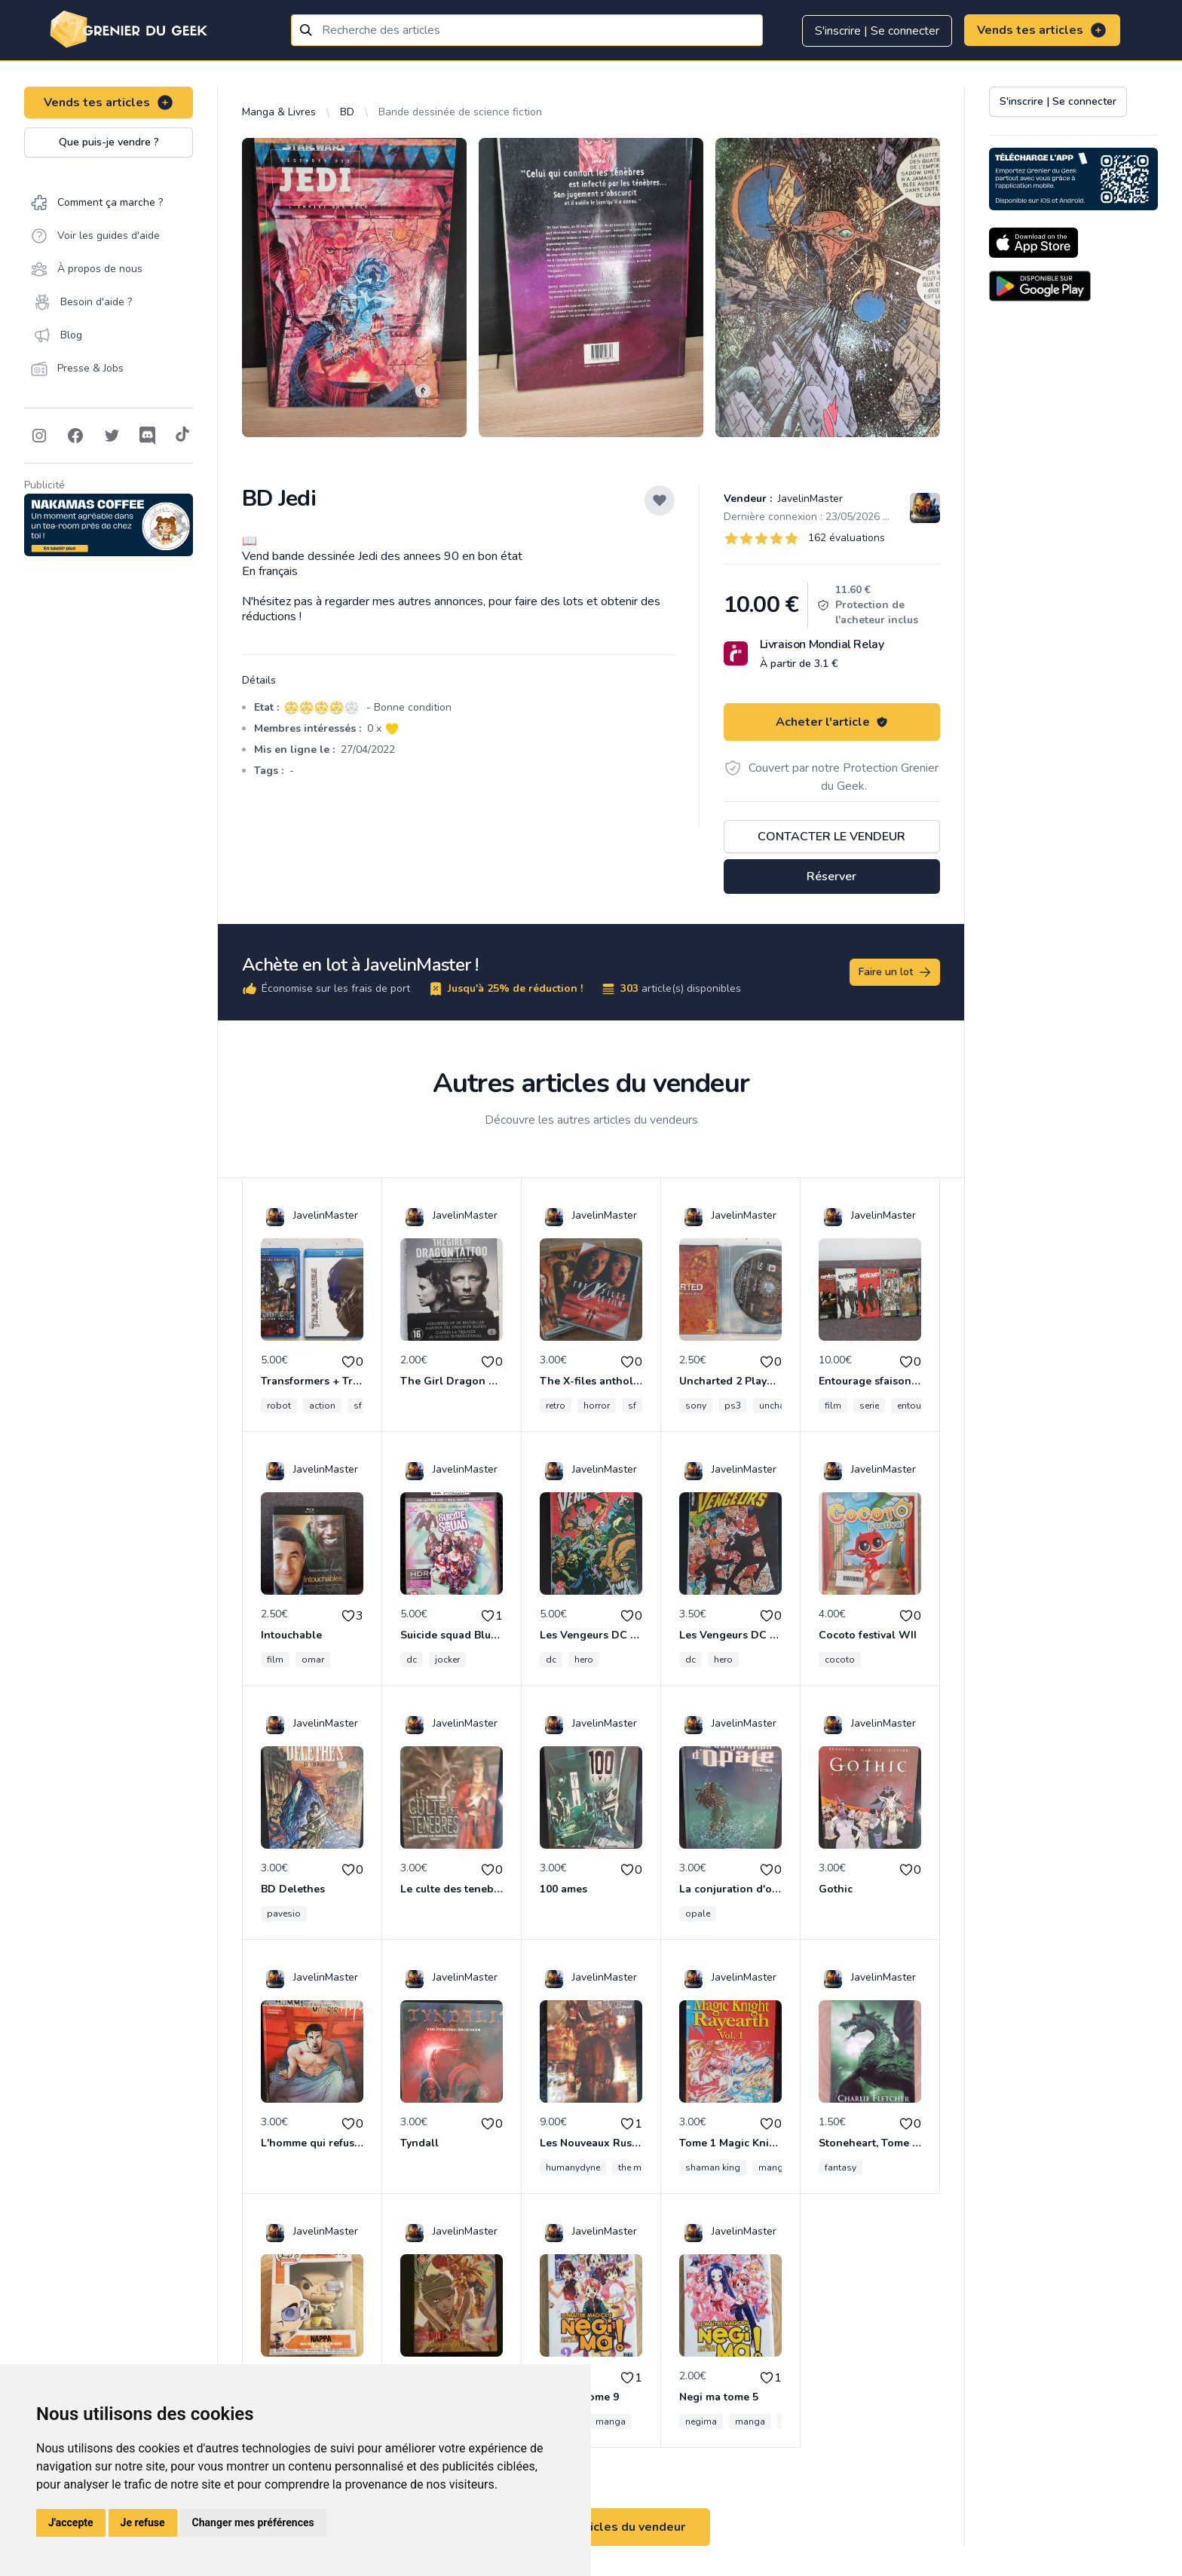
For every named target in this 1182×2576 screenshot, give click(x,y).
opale (697, 1914)
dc (411, 1660)
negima (701, 2421)
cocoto (840, 1660)
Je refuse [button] (143, 2522)
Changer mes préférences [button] (253, 2522)
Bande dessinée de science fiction (460, 112)
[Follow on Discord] (148, 436)
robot (279, 1406)
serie (869, 1406)
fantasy (840, 2167)
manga (773, 2167)
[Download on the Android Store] (1040, 286)
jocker (447, 1660)
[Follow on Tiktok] (182, 436)
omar (313, 1660)
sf (358, 1406)
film (833, 1406)
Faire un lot (895, 972)
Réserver (831, 876)
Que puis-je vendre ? (109, 142)
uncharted (780, 1406)
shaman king (712, 2167)
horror (596, 1406)
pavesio (284, 1914)
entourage (918, 1406)
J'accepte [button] (70, 2522)
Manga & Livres (279, 112)
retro (555, 1406)
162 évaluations (846, 538)
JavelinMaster (809, 498)
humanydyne (573, 2167)
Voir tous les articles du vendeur (591, 2527)
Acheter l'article (832, 722)
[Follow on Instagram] (39, 436)
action (322, 1406)
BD (347, 112)
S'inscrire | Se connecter (877, 31)
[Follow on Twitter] (112, 436)
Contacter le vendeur (831, 836)
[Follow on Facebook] (75, 436)
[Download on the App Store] (1033, 243)
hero (583, 1660)
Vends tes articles (1042, 30)
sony (695, 1406)
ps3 (732, 1406)
